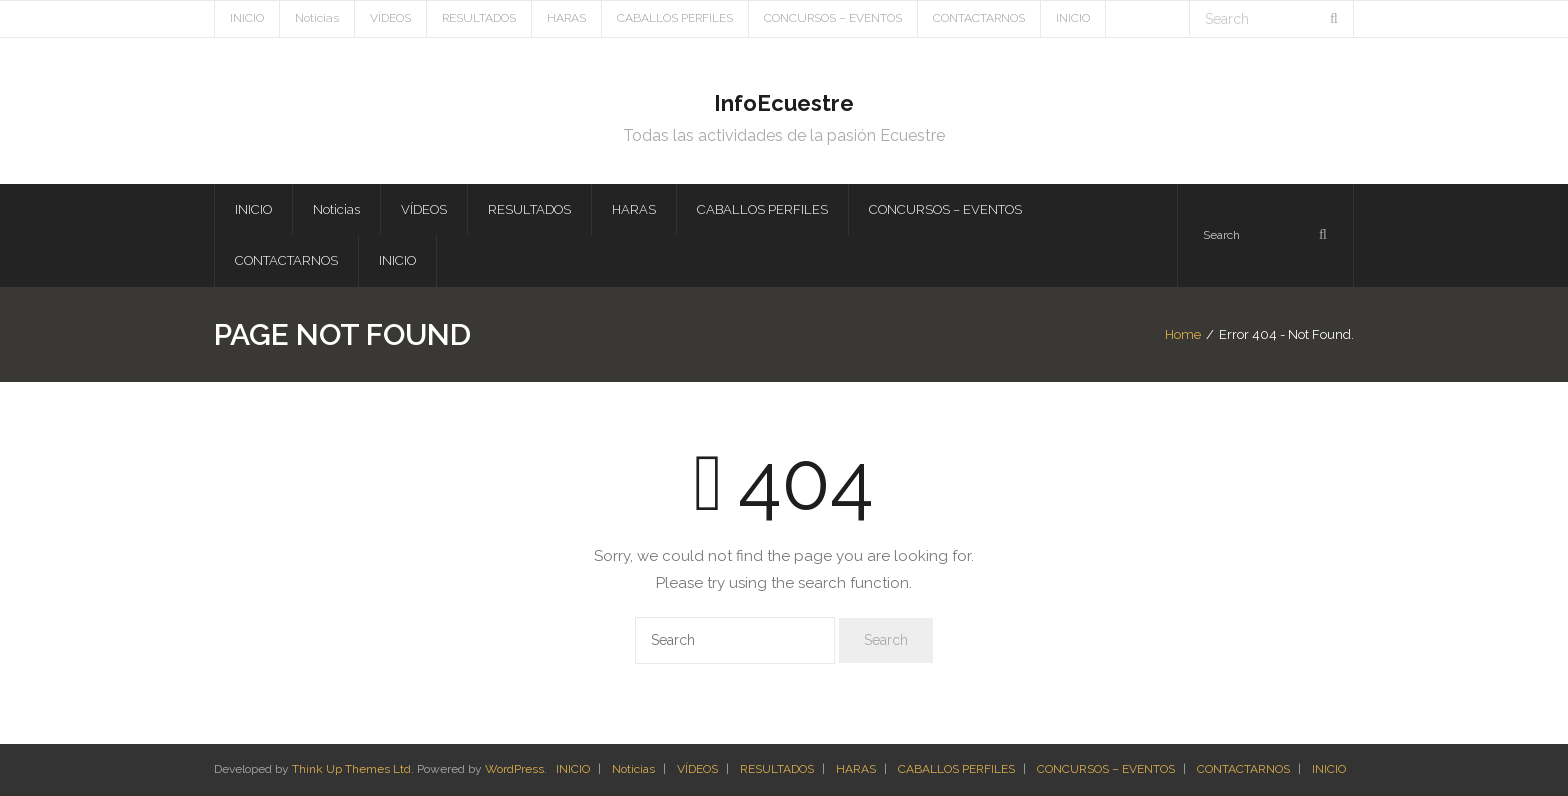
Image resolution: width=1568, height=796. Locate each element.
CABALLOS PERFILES (675, 18)
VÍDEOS (390, 18)
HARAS (566, 18)
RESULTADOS (479, 18)
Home (1183, 334)
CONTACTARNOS (979, 18)
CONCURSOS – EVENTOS (833, 18)
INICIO (247, 18)
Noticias (317, 18)
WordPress (514, 769)
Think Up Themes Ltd (351, 769)
